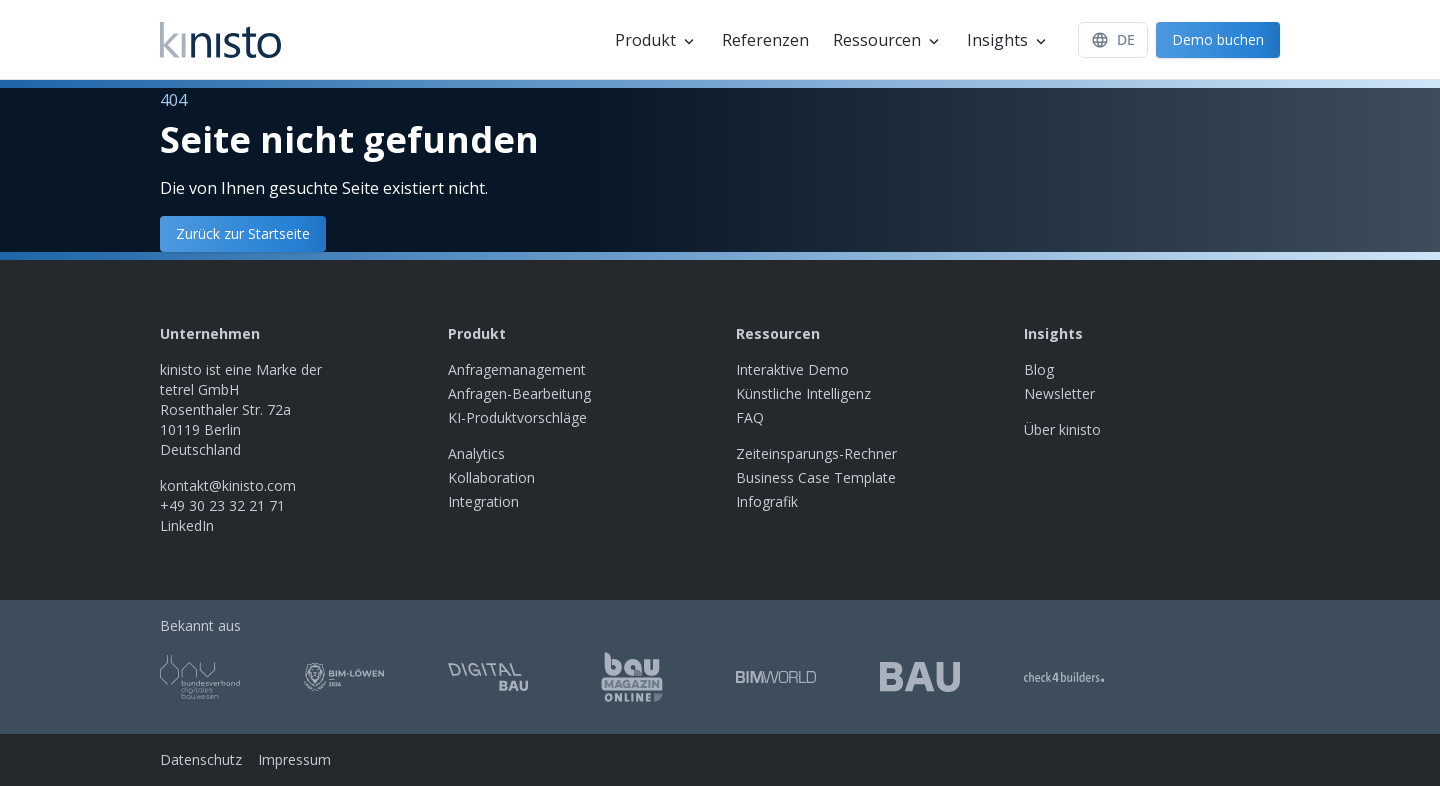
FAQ (750, 417)
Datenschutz (201, 759)
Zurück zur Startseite (243, 233)
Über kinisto (1062, 429)
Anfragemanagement (517, 369)
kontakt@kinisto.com (228, 485)
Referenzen (765, 40)
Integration (483, 501)
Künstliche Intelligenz (803, 393)
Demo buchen (1218, 39)
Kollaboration (491, 477)
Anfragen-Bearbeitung (519, 393)
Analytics (476, 453)
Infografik (767, 501)
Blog (1039, 369)
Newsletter (1059, 393)
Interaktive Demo (792, 369)
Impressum (294, 759)
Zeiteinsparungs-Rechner (816, 453)
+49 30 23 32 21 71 (222, 505)
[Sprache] (1113, 40)
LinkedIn (187, 525)
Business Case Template (816, 477)
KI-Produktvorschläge (517, 417)
